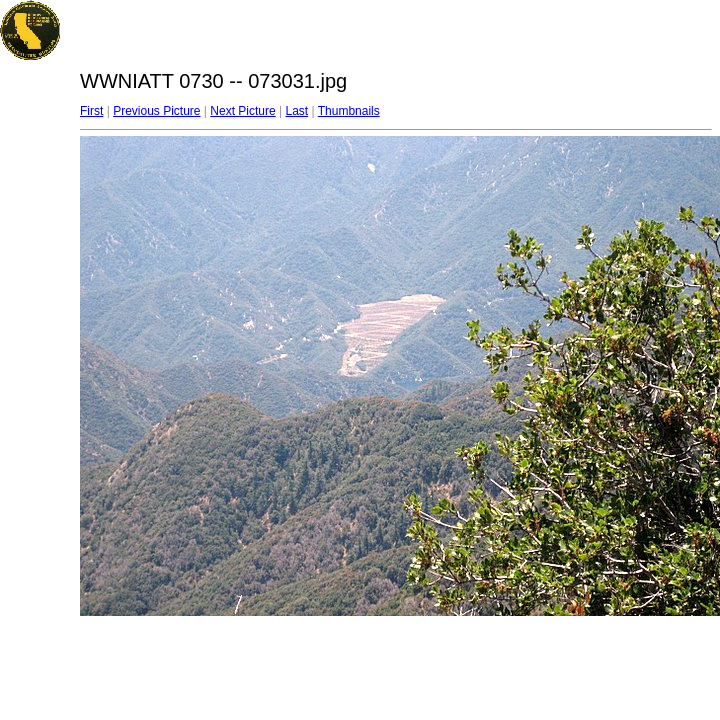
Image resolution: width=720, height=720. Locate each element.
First (91, 111)
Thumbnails (349, 111)
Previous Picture (156, 111)
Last (296, 111)
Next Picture (242, 111)
